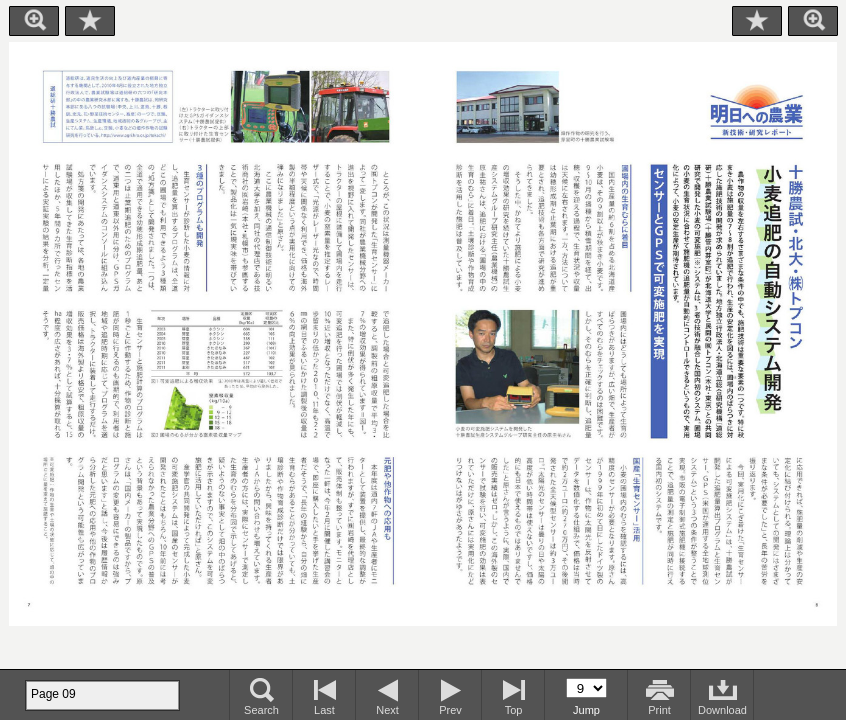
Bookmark (90, 21)
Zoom (34, 21)
